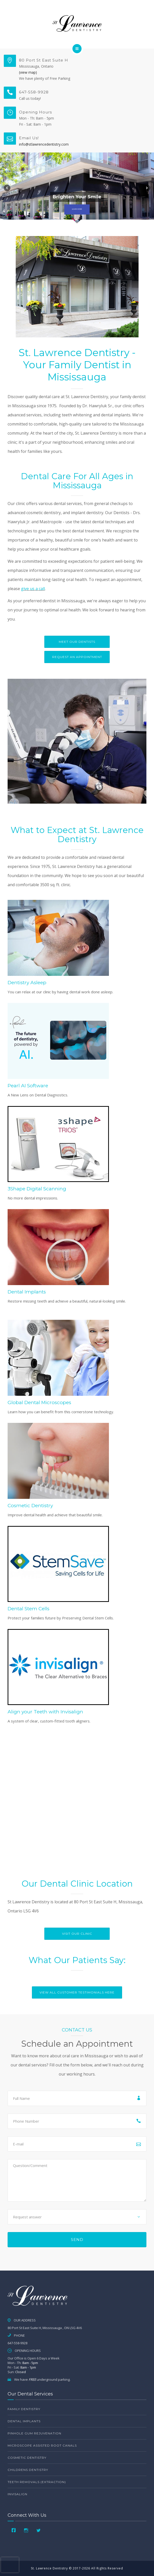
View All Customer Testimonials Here (77, 1992)
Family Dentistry (24, 2409)
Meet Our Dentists (77, 642)
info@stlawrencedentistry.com (44, 144)
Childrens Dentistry (28, 2470)
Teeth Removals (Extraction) (37, 2482)
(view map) (28, 72)
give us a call (33, 588)
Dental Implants (24, 2421)
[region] (77, 187)
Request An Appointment (77, 657)
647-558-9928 (34, 92)
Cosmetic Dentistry (27, 2457)
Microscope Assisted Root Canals (42, 2445)
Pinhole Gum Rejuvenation (34, 2433)
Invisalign (17, 2494)
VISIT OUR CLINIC (77, 1933)
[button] (7, 188)
